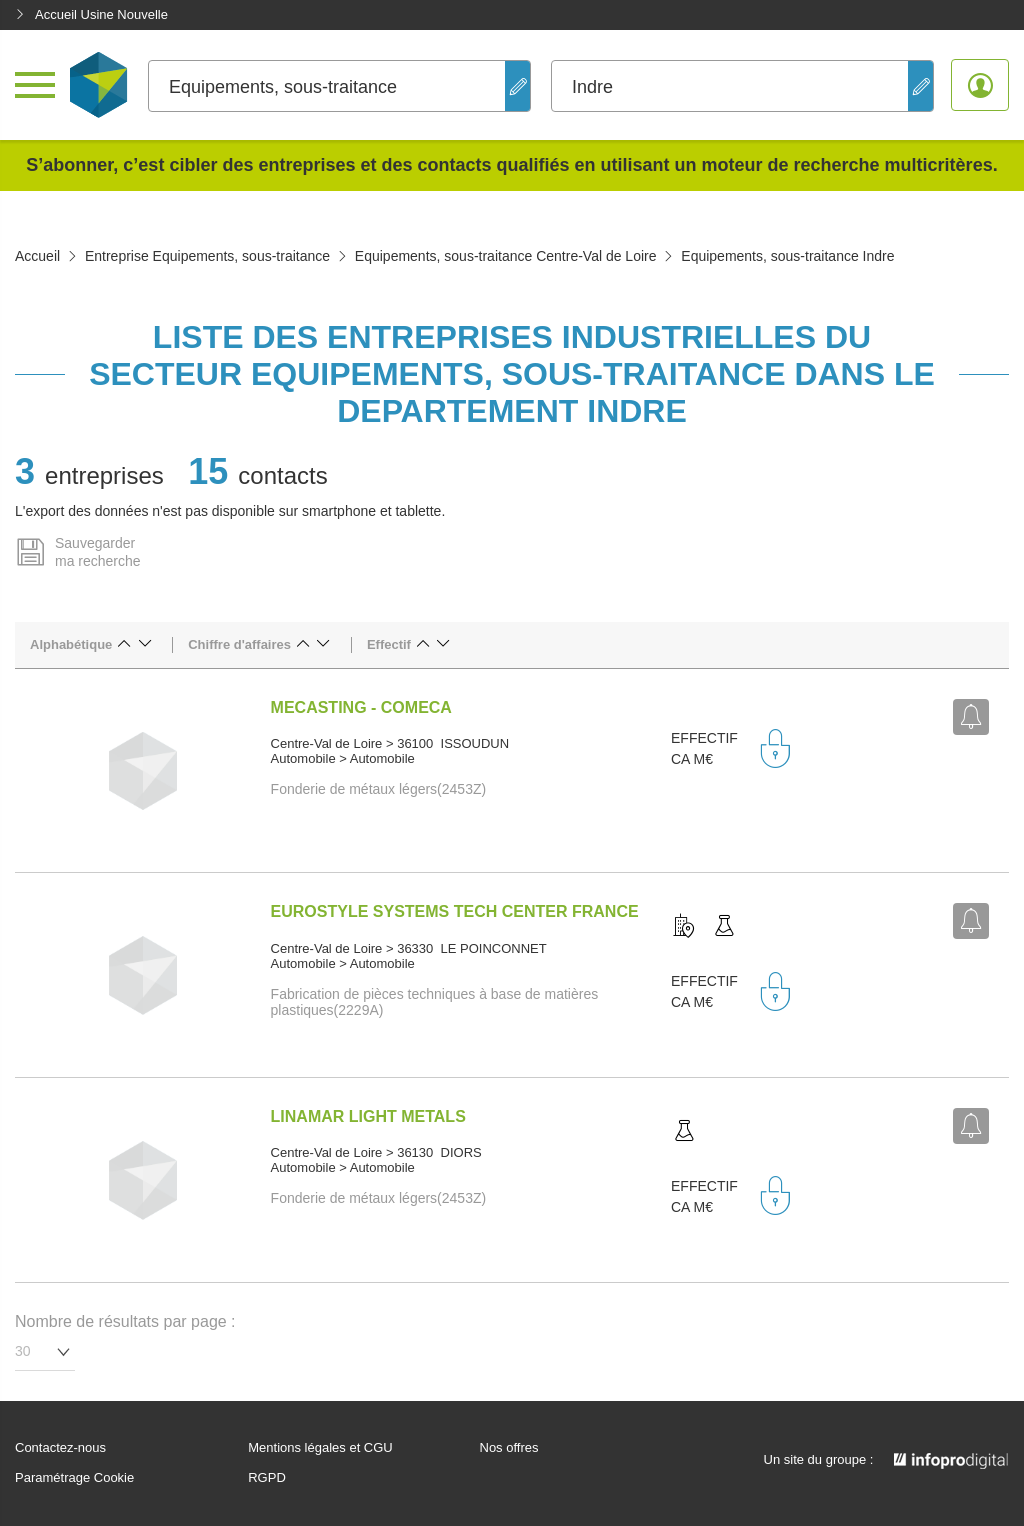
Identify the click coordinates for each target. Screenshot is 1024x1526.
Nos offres (509, 1448)
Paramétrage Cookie (74, 1478)
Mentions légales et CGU (320, 1448)
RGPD (267, 1478)
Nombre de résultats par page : (125, 1321)
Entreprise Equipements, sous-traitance (207, 256)
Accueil (37, 256)
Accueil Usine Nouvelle (91, 14)
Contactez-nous (60, 1448)
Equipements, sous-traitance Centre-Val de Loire (506, 256)
